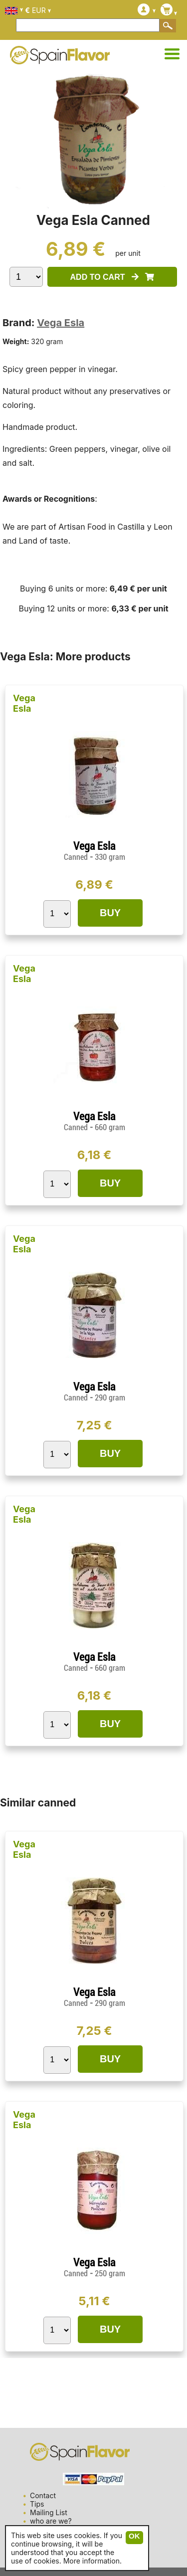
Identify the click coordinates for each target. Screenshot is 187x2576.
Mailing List (48, 2512)
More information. (92, 2561)
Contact (43, 2495)
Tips (37, 2504)
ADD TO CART (112, 277)
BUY (110, 912)
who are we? (51, 2521)
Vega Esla (60, 323)
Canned (76, 857)
